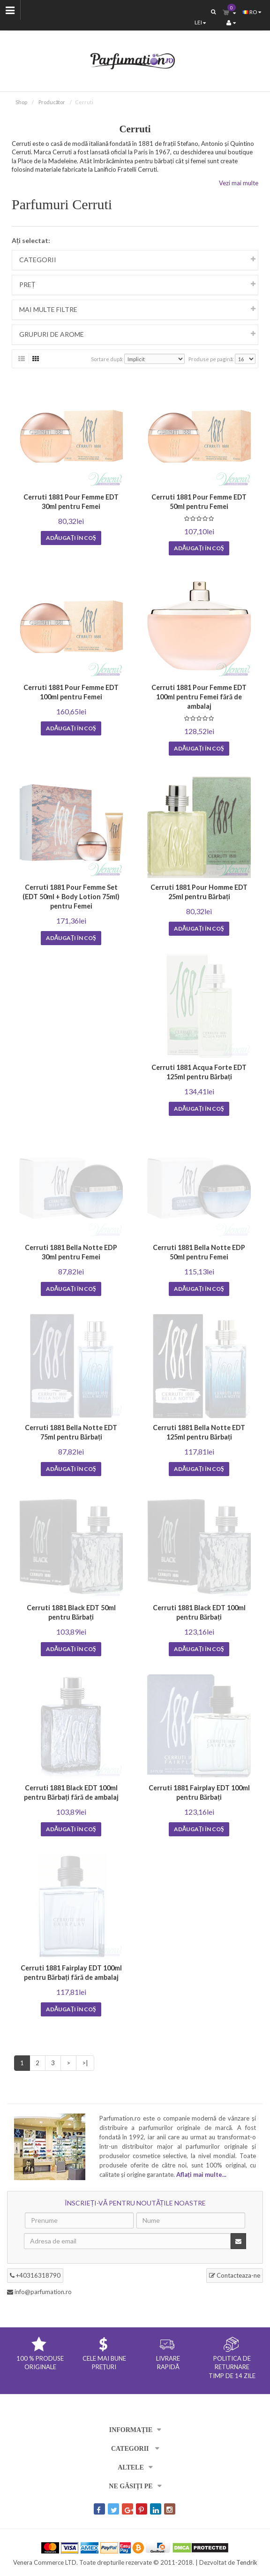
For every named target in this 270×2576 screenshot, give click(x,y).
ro (251, 11)
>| (85, 2063)
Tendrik (246, 2562)
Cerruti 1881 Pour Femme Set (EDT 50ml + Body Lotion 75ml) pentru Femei (71, 896)
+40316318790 (35, 2275)
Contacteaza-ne (234, 2275)
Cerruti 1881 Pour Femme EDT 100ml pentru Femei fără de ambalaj (199, 696)
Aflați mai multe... (201, 2174)
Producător (51, 102)
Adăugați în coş (71, 537)
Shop (21, 102)
